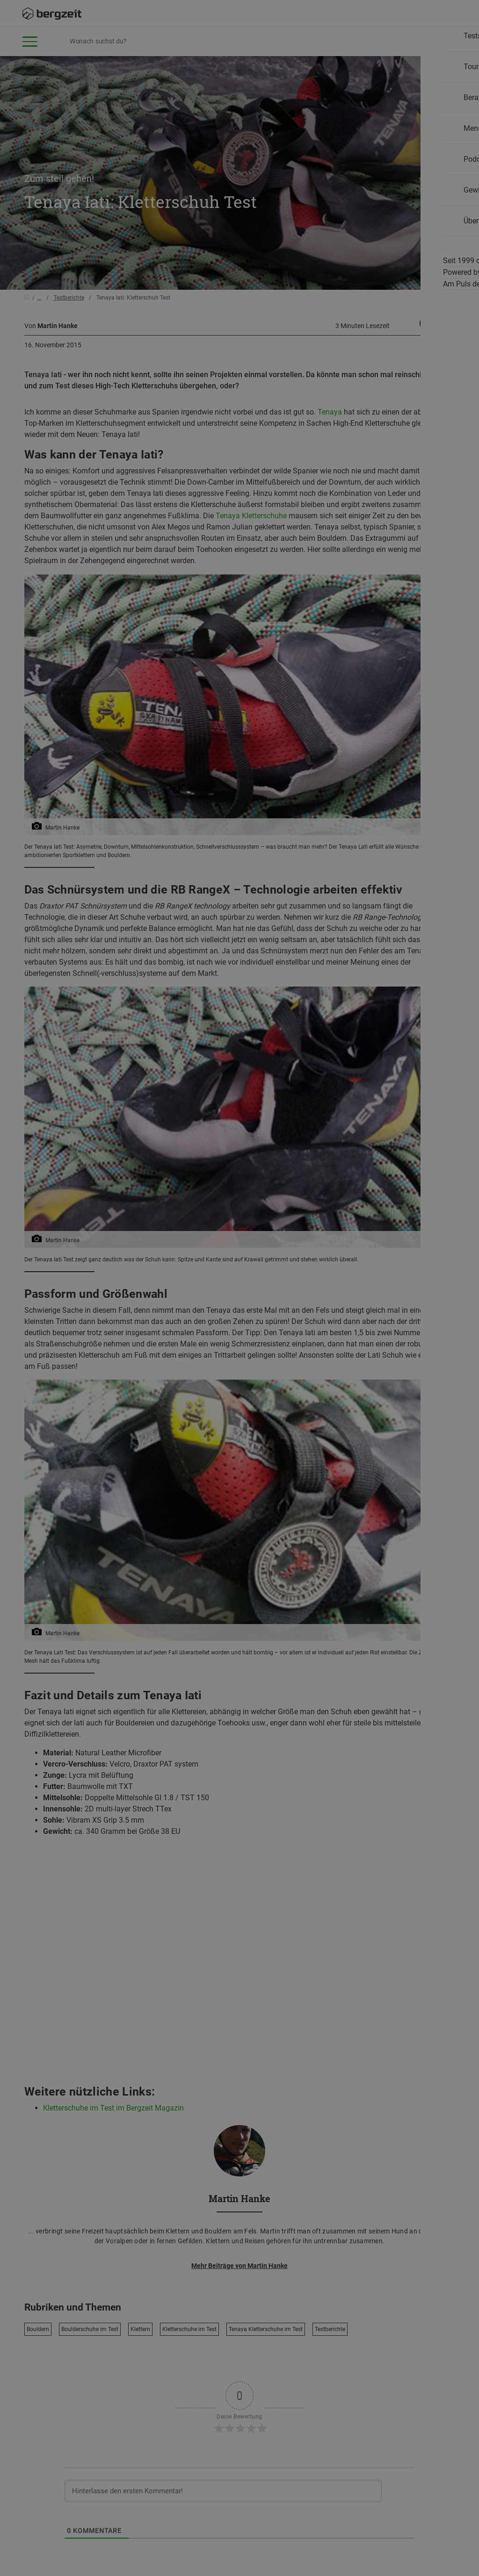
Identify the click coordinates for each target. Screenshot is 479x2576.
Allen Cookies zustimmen (333, 491)
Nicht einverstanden (145, 491)
